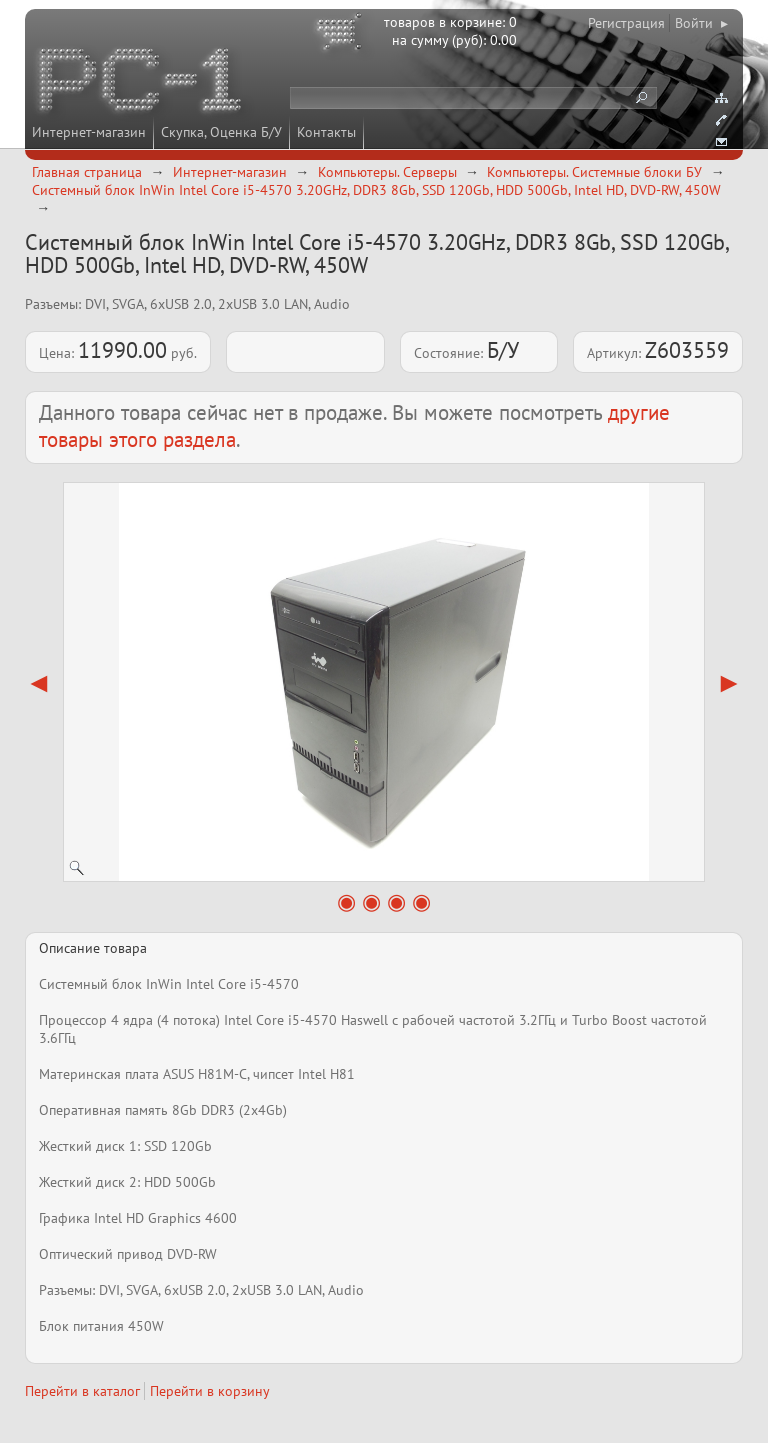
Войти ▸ (701, 23)
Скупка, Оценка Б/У (221, 132)
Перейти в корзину (210, 1391)
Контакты (326, 132)
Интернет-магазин (89, 132)
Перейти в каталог (82, 1391)
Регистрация (626, 23)
